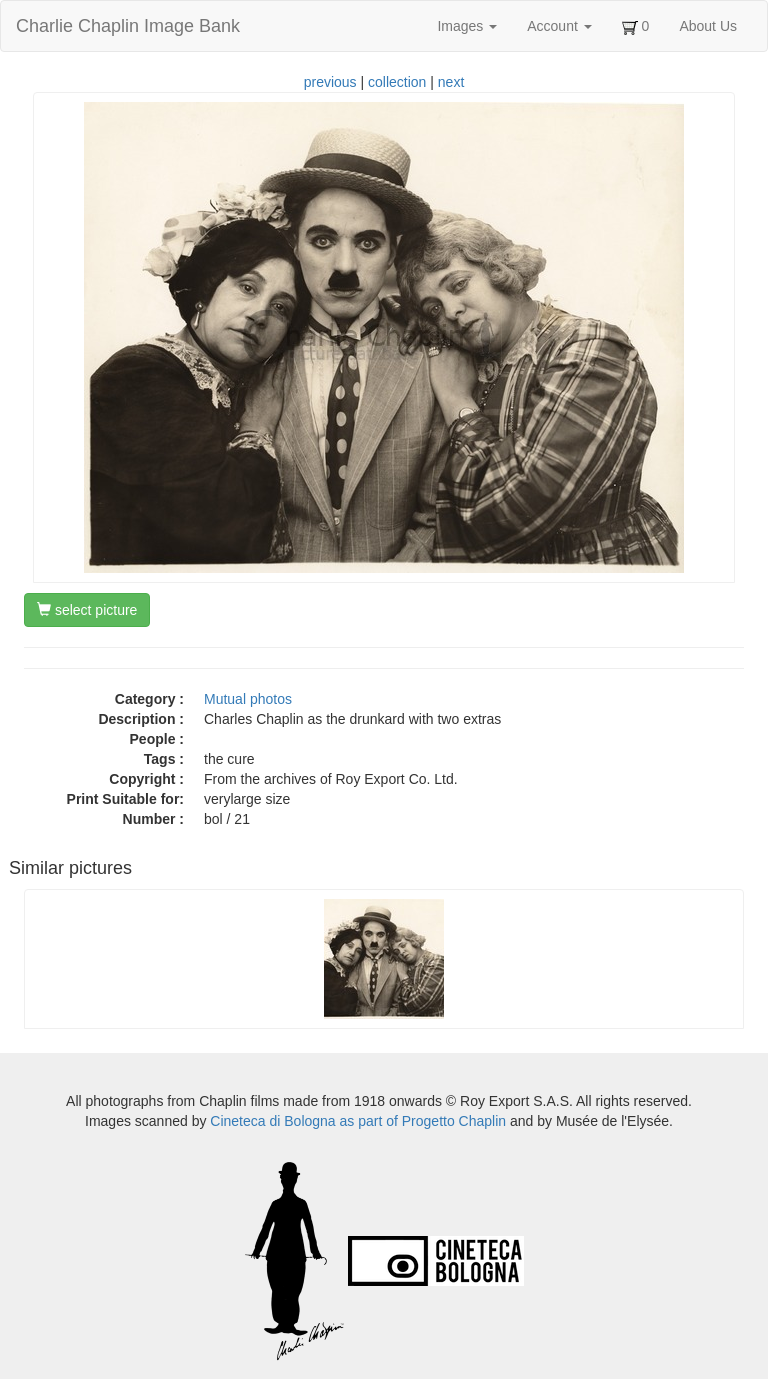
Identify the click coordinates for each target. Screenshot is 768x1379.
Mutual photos (248, 699)
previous (330, 82)
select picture (87, 610)
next (451, 82)
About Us (708, 26)
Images (467, 26)
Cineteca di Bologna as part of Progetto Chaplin (358, 1121)
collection (397, 82)
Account (559, 26)
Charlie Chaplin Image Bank (128, 26)
